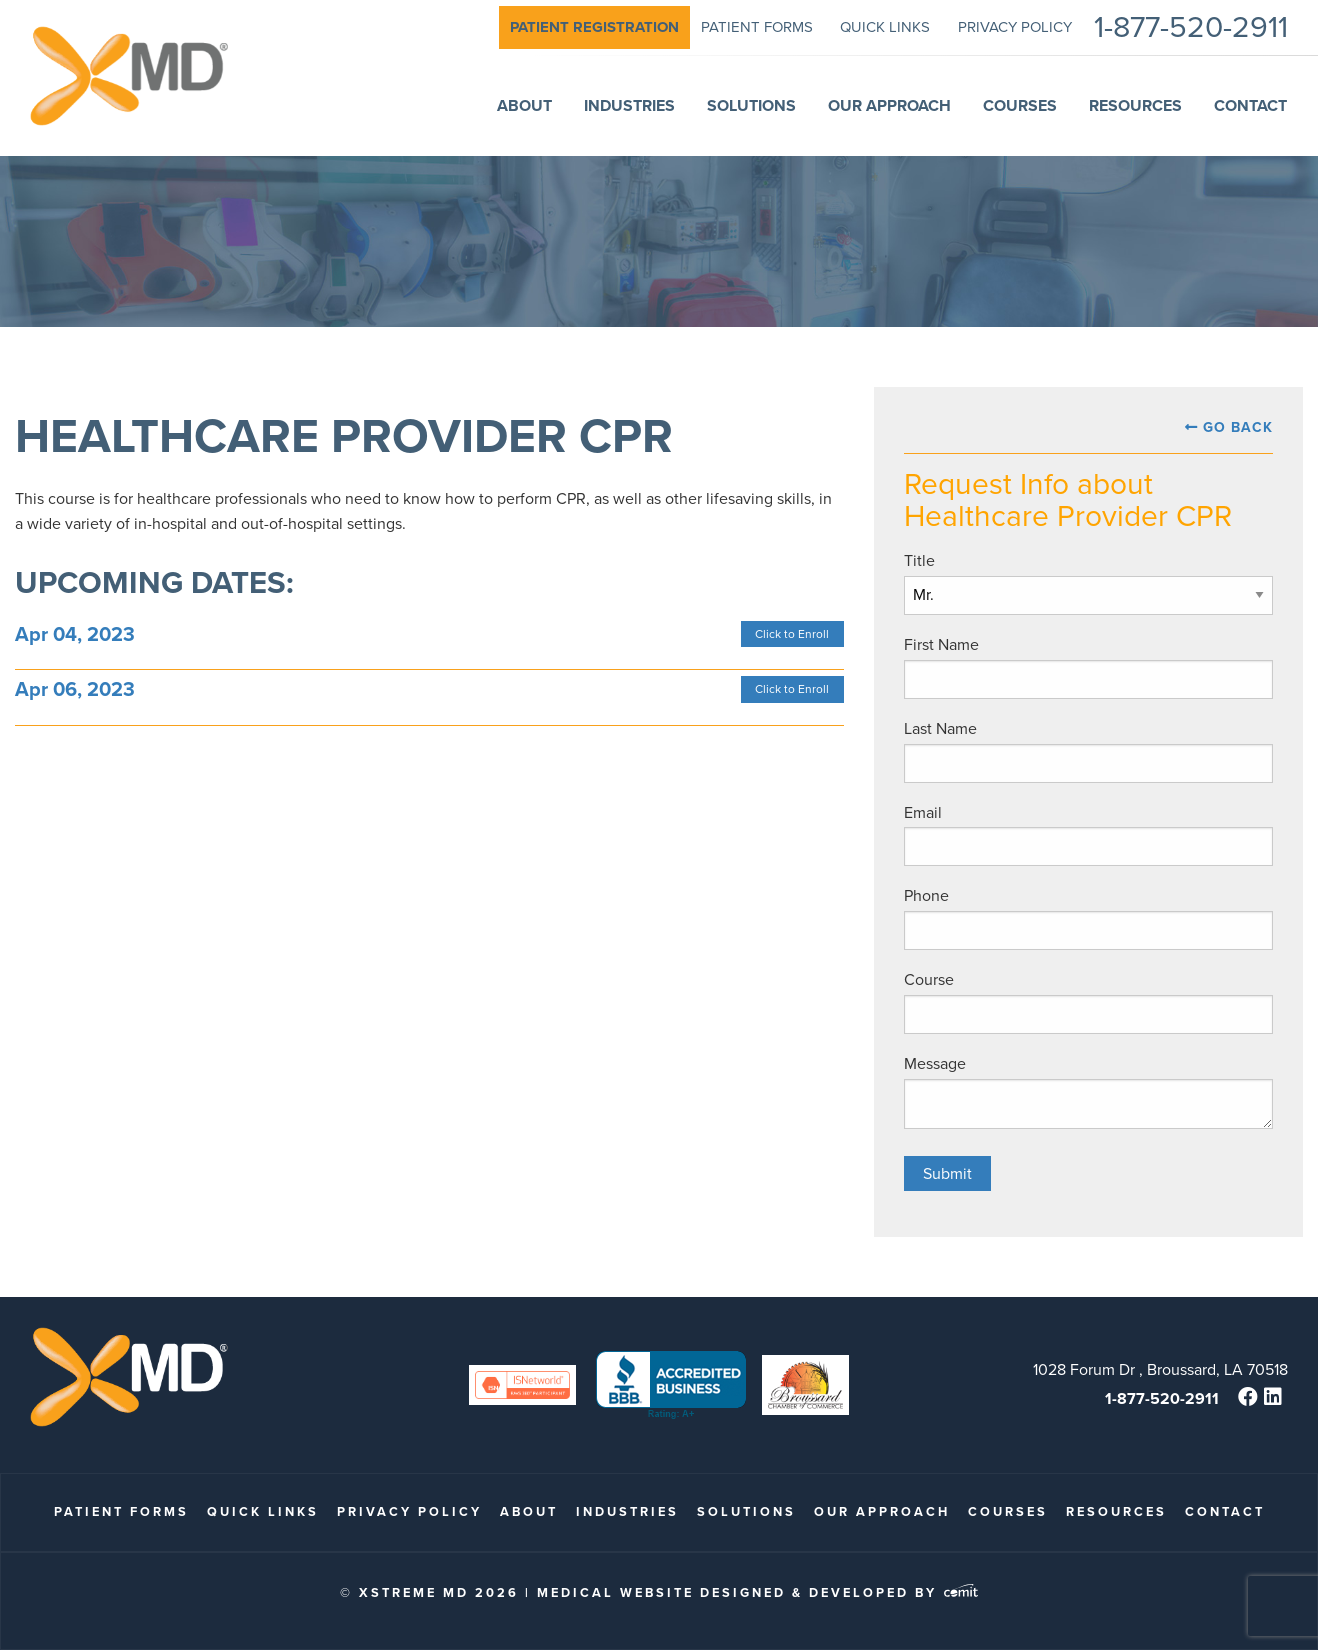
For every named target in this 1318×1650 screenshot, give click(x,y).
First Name (941, 644)
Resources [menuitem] (1135, 105)
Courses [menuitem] (1020, 105)
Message (935, 1063)
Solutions (746, 1511)
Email (923, 812)
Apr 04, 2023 (75, 634)
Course (929, 979)
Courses (1008, 1511)
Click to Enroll (792, 634)
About (529, 1511)
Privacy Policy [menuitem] (1015, 27)
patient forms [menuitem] (757, 27)
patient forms (121, 1511)
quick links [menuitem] (885, 27)
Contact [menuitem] (1250, 105)
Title (919, 560)
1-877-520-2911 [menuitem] (1191, 27)
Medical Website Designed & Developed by (757, 1592)
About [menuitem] (524, 105)
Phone (926, 895)
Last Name (940, 728)
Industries (627, 1511)
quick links (263, 1511)
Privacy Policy (409, 1511)
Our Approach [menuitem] (889, 105)
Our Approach (882, 1511)
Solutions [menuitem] (751, 105)
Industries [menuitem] (629, 105)
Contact (1225, 1511)
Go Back (1238, 427)
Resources (1116, 1511)
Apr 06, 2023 (75, 689)
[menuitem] (594, 27)
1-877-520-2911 (1162, 1398)
